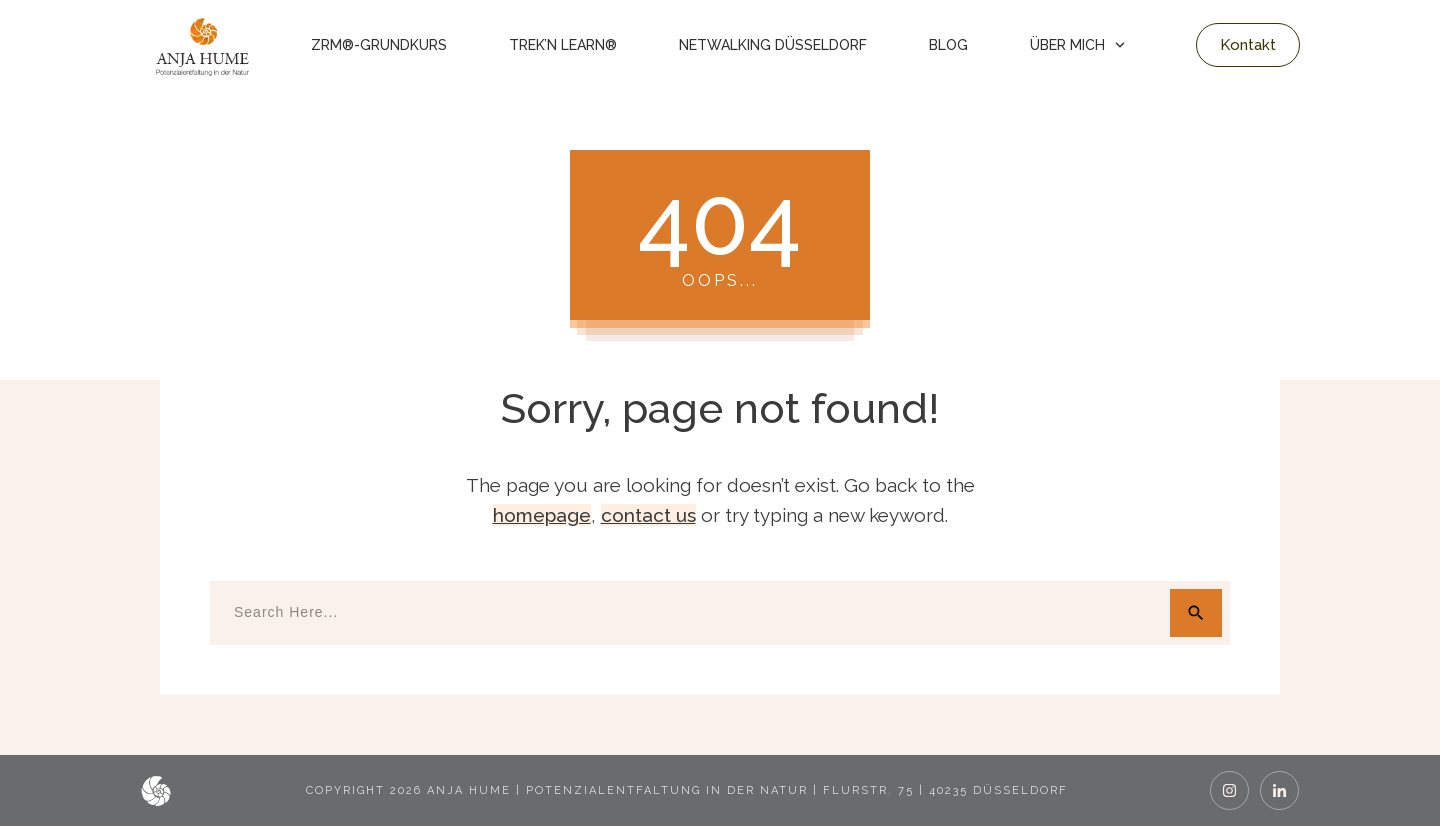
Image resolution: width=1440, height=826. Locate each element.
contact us (648, 515)
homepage (542, 515)
